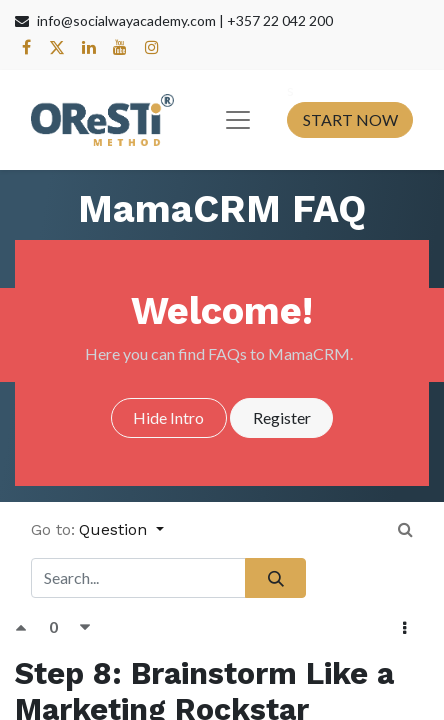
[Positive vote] (32, 626)
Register (282, 417)
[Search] (275, 578)
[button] (405, 628)
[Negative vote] (85, 626)
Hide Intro (168, 417)
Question (115, 529)
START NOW (350, 119)
